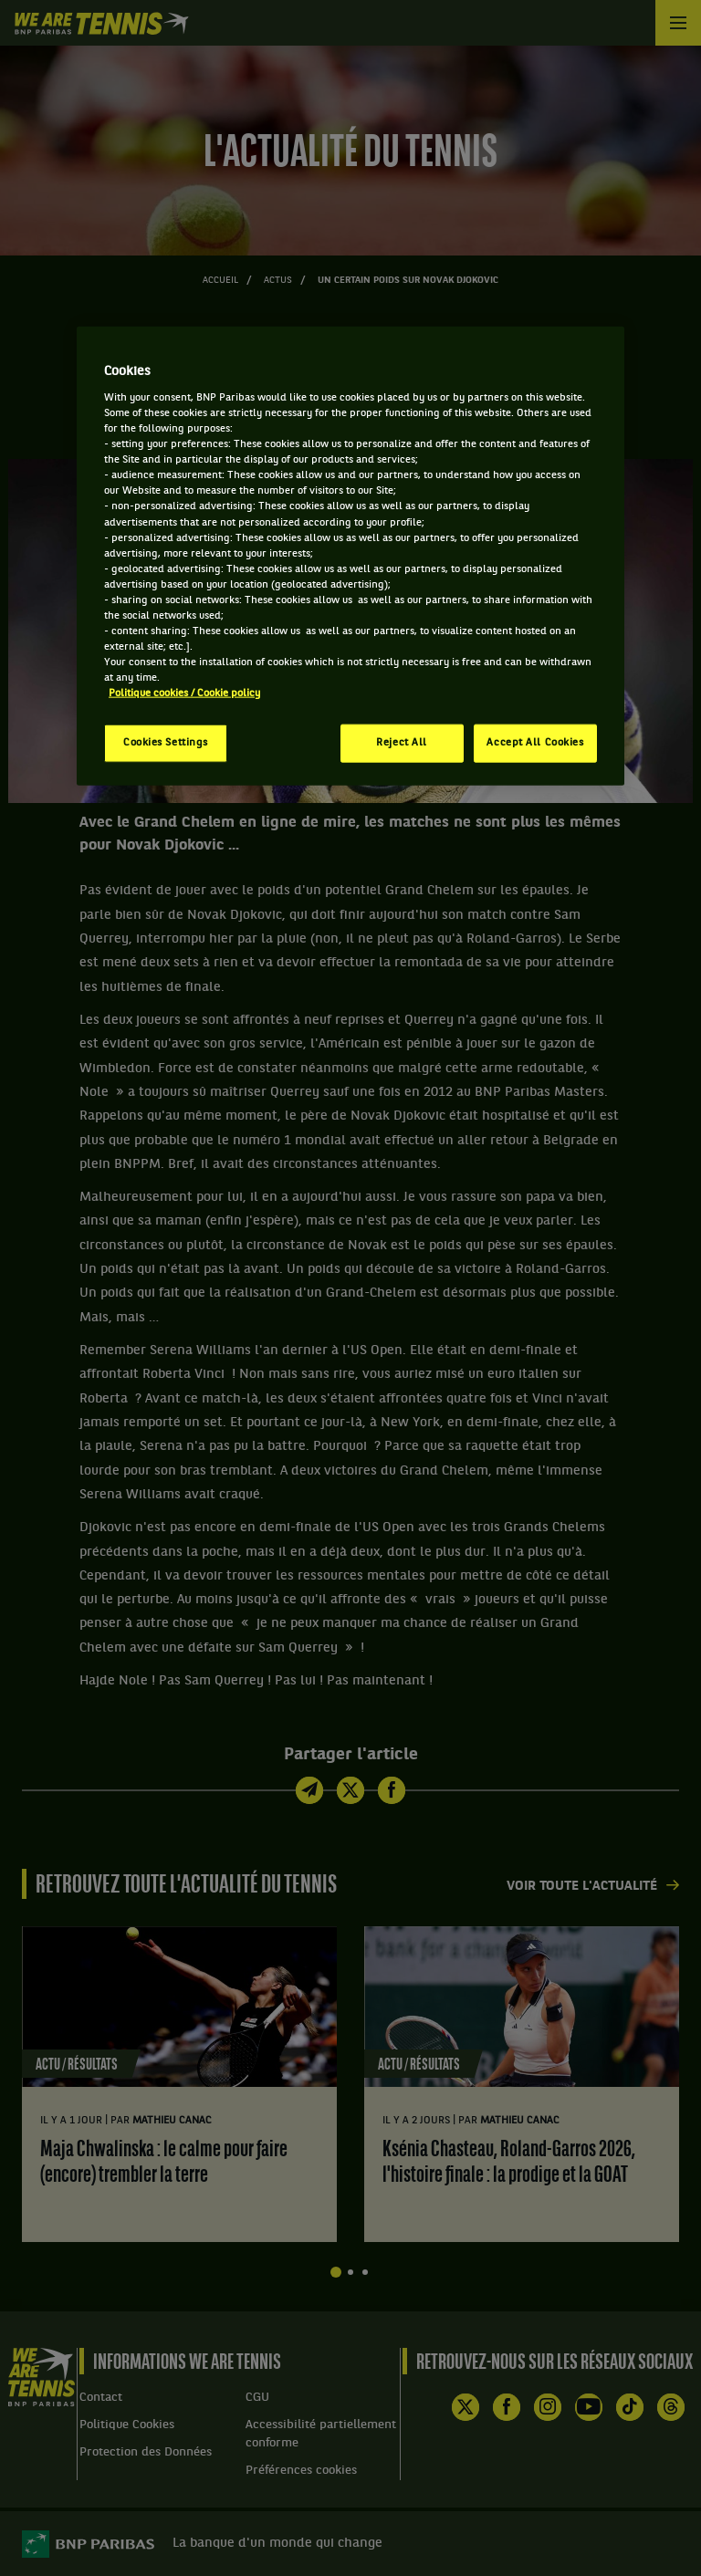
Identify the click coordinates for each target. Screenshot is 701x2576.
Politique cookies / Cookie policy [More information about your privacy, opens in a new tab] (184, 693)
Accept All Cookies (535, 742)
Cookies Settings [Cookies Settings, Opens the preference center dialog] (165, 742)
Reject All (401, 742)
